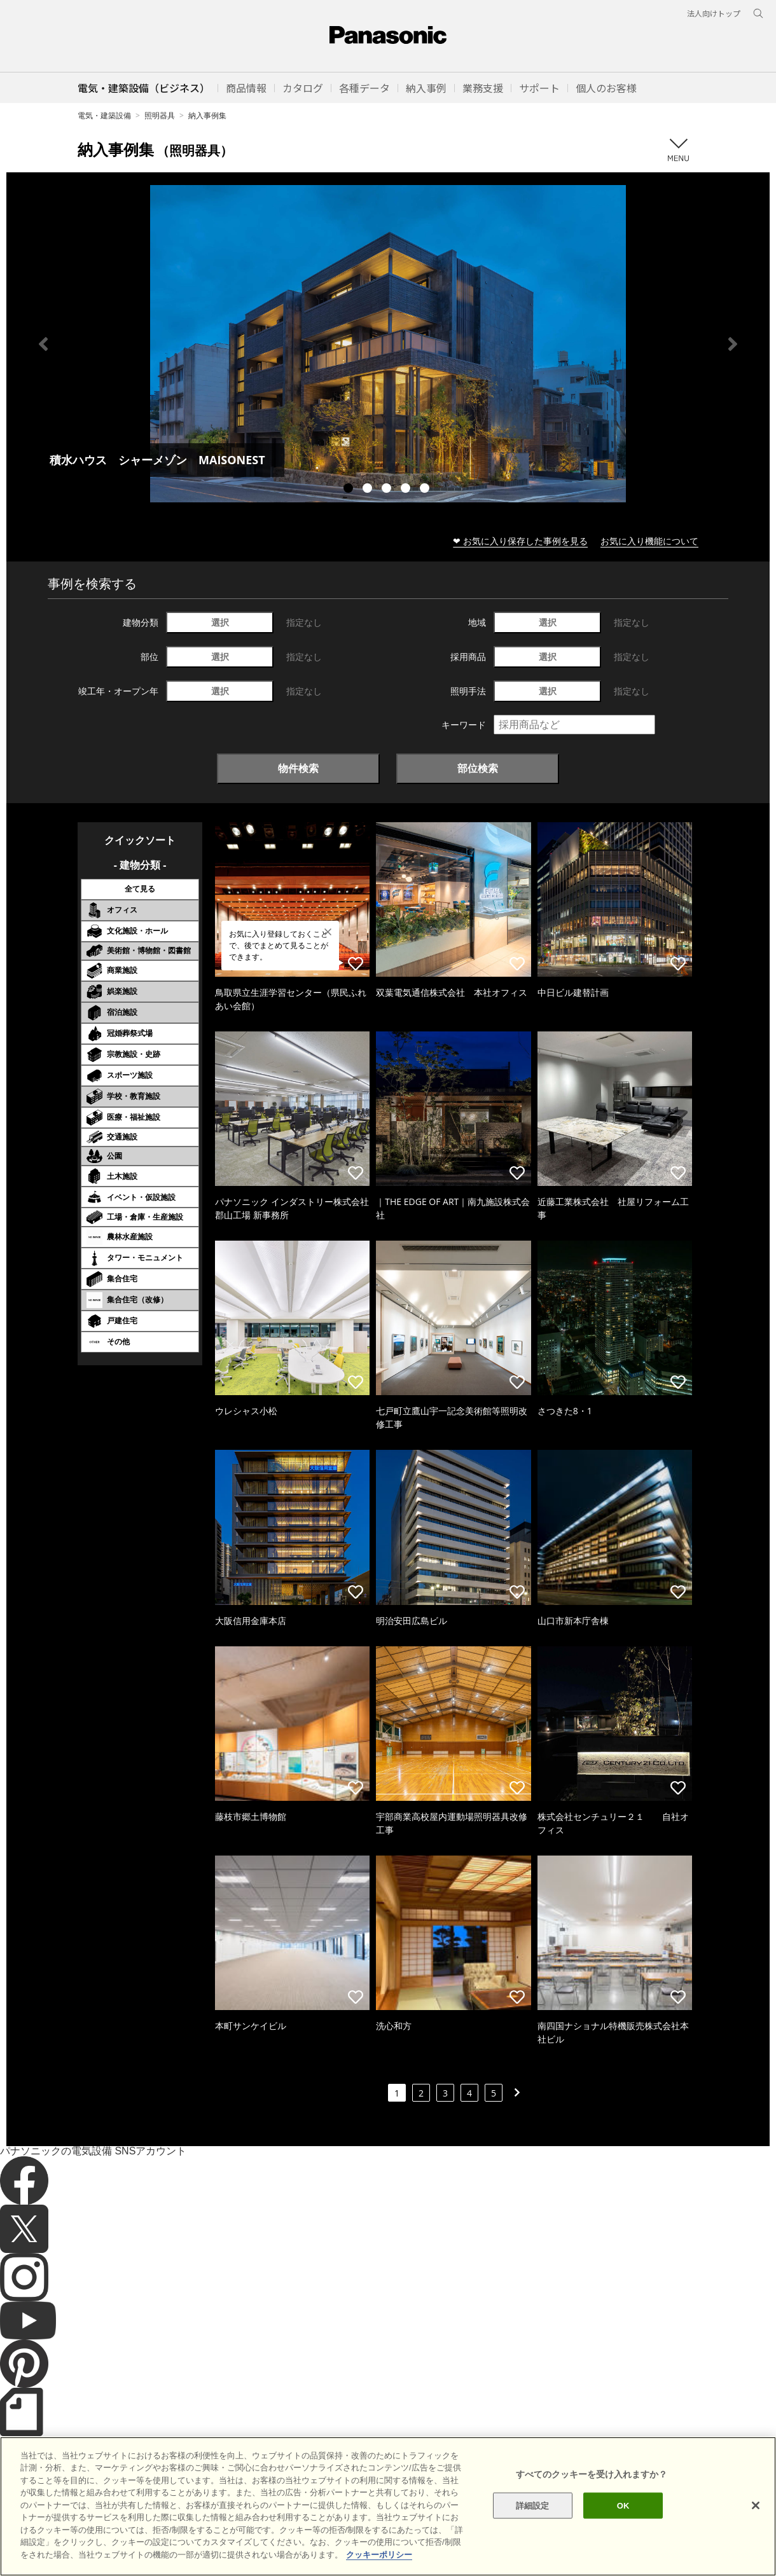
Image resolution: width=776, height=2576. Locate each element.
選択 (220, 622)
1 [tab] (349, 489)
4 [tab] (407, 489)
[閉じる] (756, 2537)
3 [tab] (388, 489)
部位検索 (477, 768)
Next (732, 344)
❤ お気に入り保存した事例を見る (520, 541)
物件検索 (298, 768)
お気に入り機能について (649, 541)
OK (623, 2537)
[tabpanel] (388, 343)
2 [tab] (369, 489)
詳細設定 (533, 2537)
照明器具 (159, 115)
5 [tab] (426, 489)
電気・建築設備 (104, 115)
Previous (43, 344)
